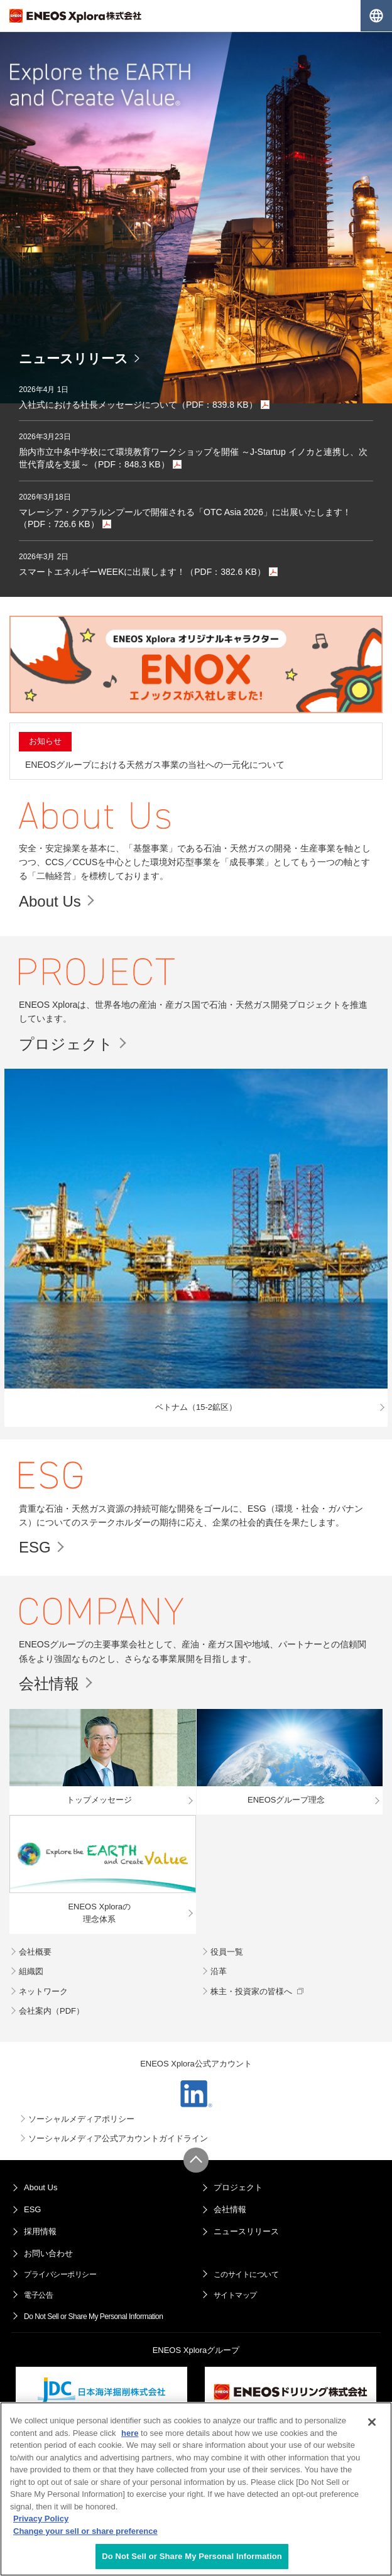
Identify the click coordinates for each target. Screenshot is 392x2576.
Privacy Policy (40, 2518)
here (129, 2433)
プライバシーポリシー (60, 2274)
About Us (50, 901)
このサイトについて (246, 2274)
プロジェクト (66, 1043)
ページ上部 (196, 2160)
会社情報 (49, 1683)
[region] (196, 2489)
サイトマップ (235, 2295)
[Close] (372, 2422)
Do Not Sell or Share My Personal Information (93, 2316)
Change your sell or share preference (85, 2531)
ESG (35, 1547)
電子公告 (38, 2295)
